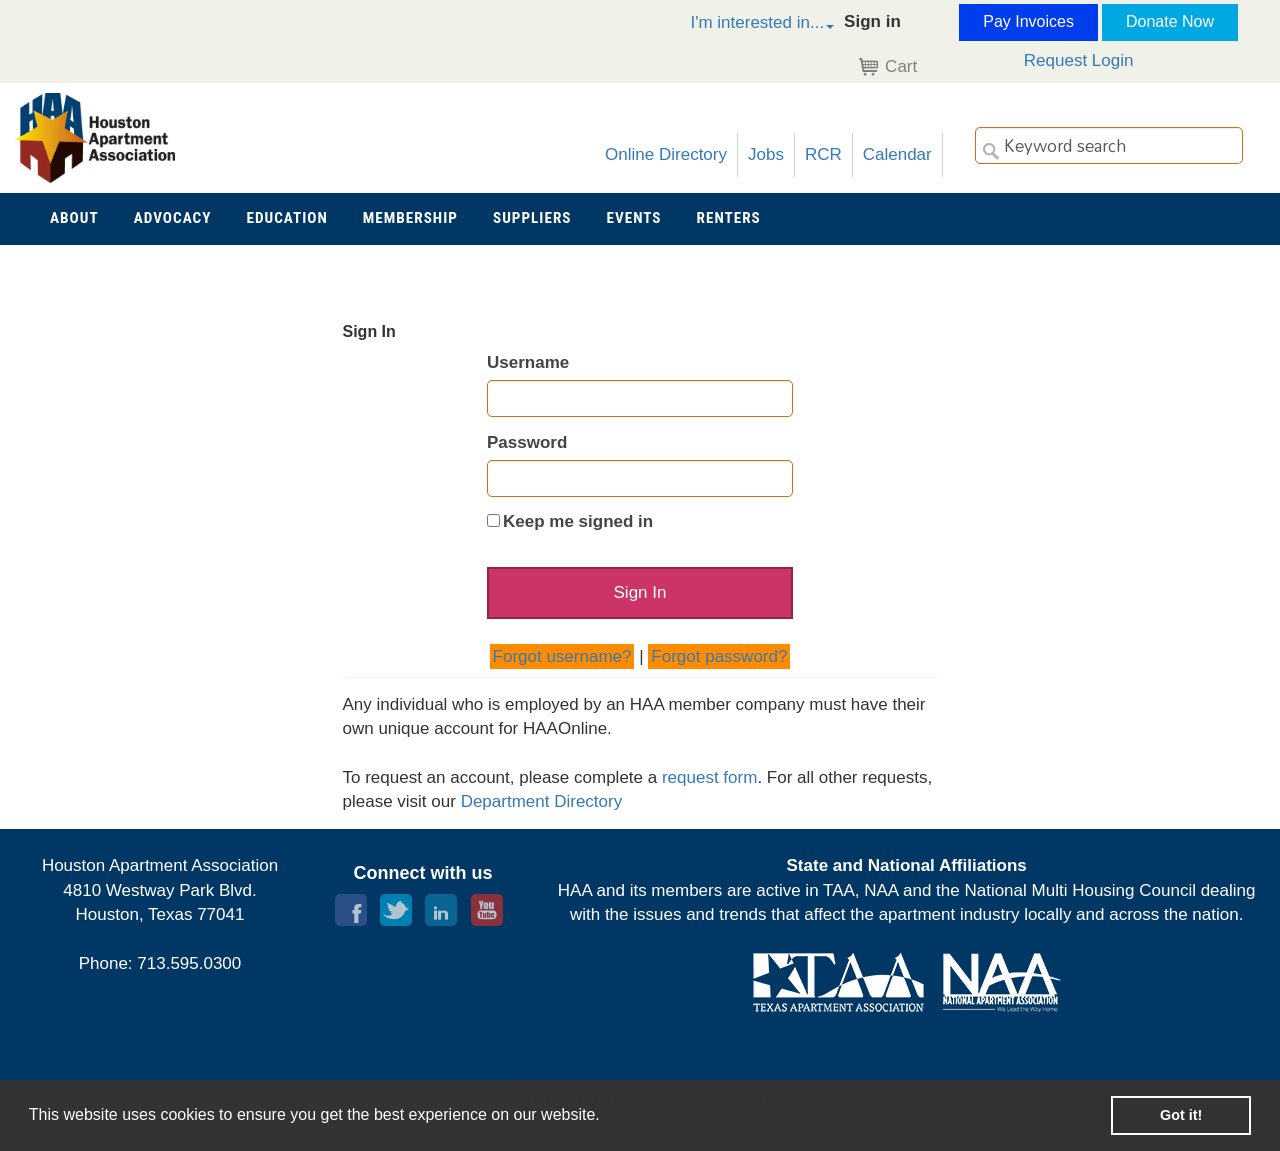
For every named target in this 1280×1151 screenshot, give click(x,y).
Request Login (1079, 60)
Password (527, 442)
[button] (741, 25)
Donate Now (1170, 21)
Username (528, 362)
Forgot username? (562, 656)
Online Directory (666, 154)
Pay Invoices (1028, 21)
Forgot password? (719, 656)
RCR (823, 154)
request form (709, 777)
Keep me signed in (578, 521)
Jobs (766, 154)
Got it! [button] (1181, 1115)
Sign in (872, 21)
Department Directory (542, 801)
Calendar (897, 154)
